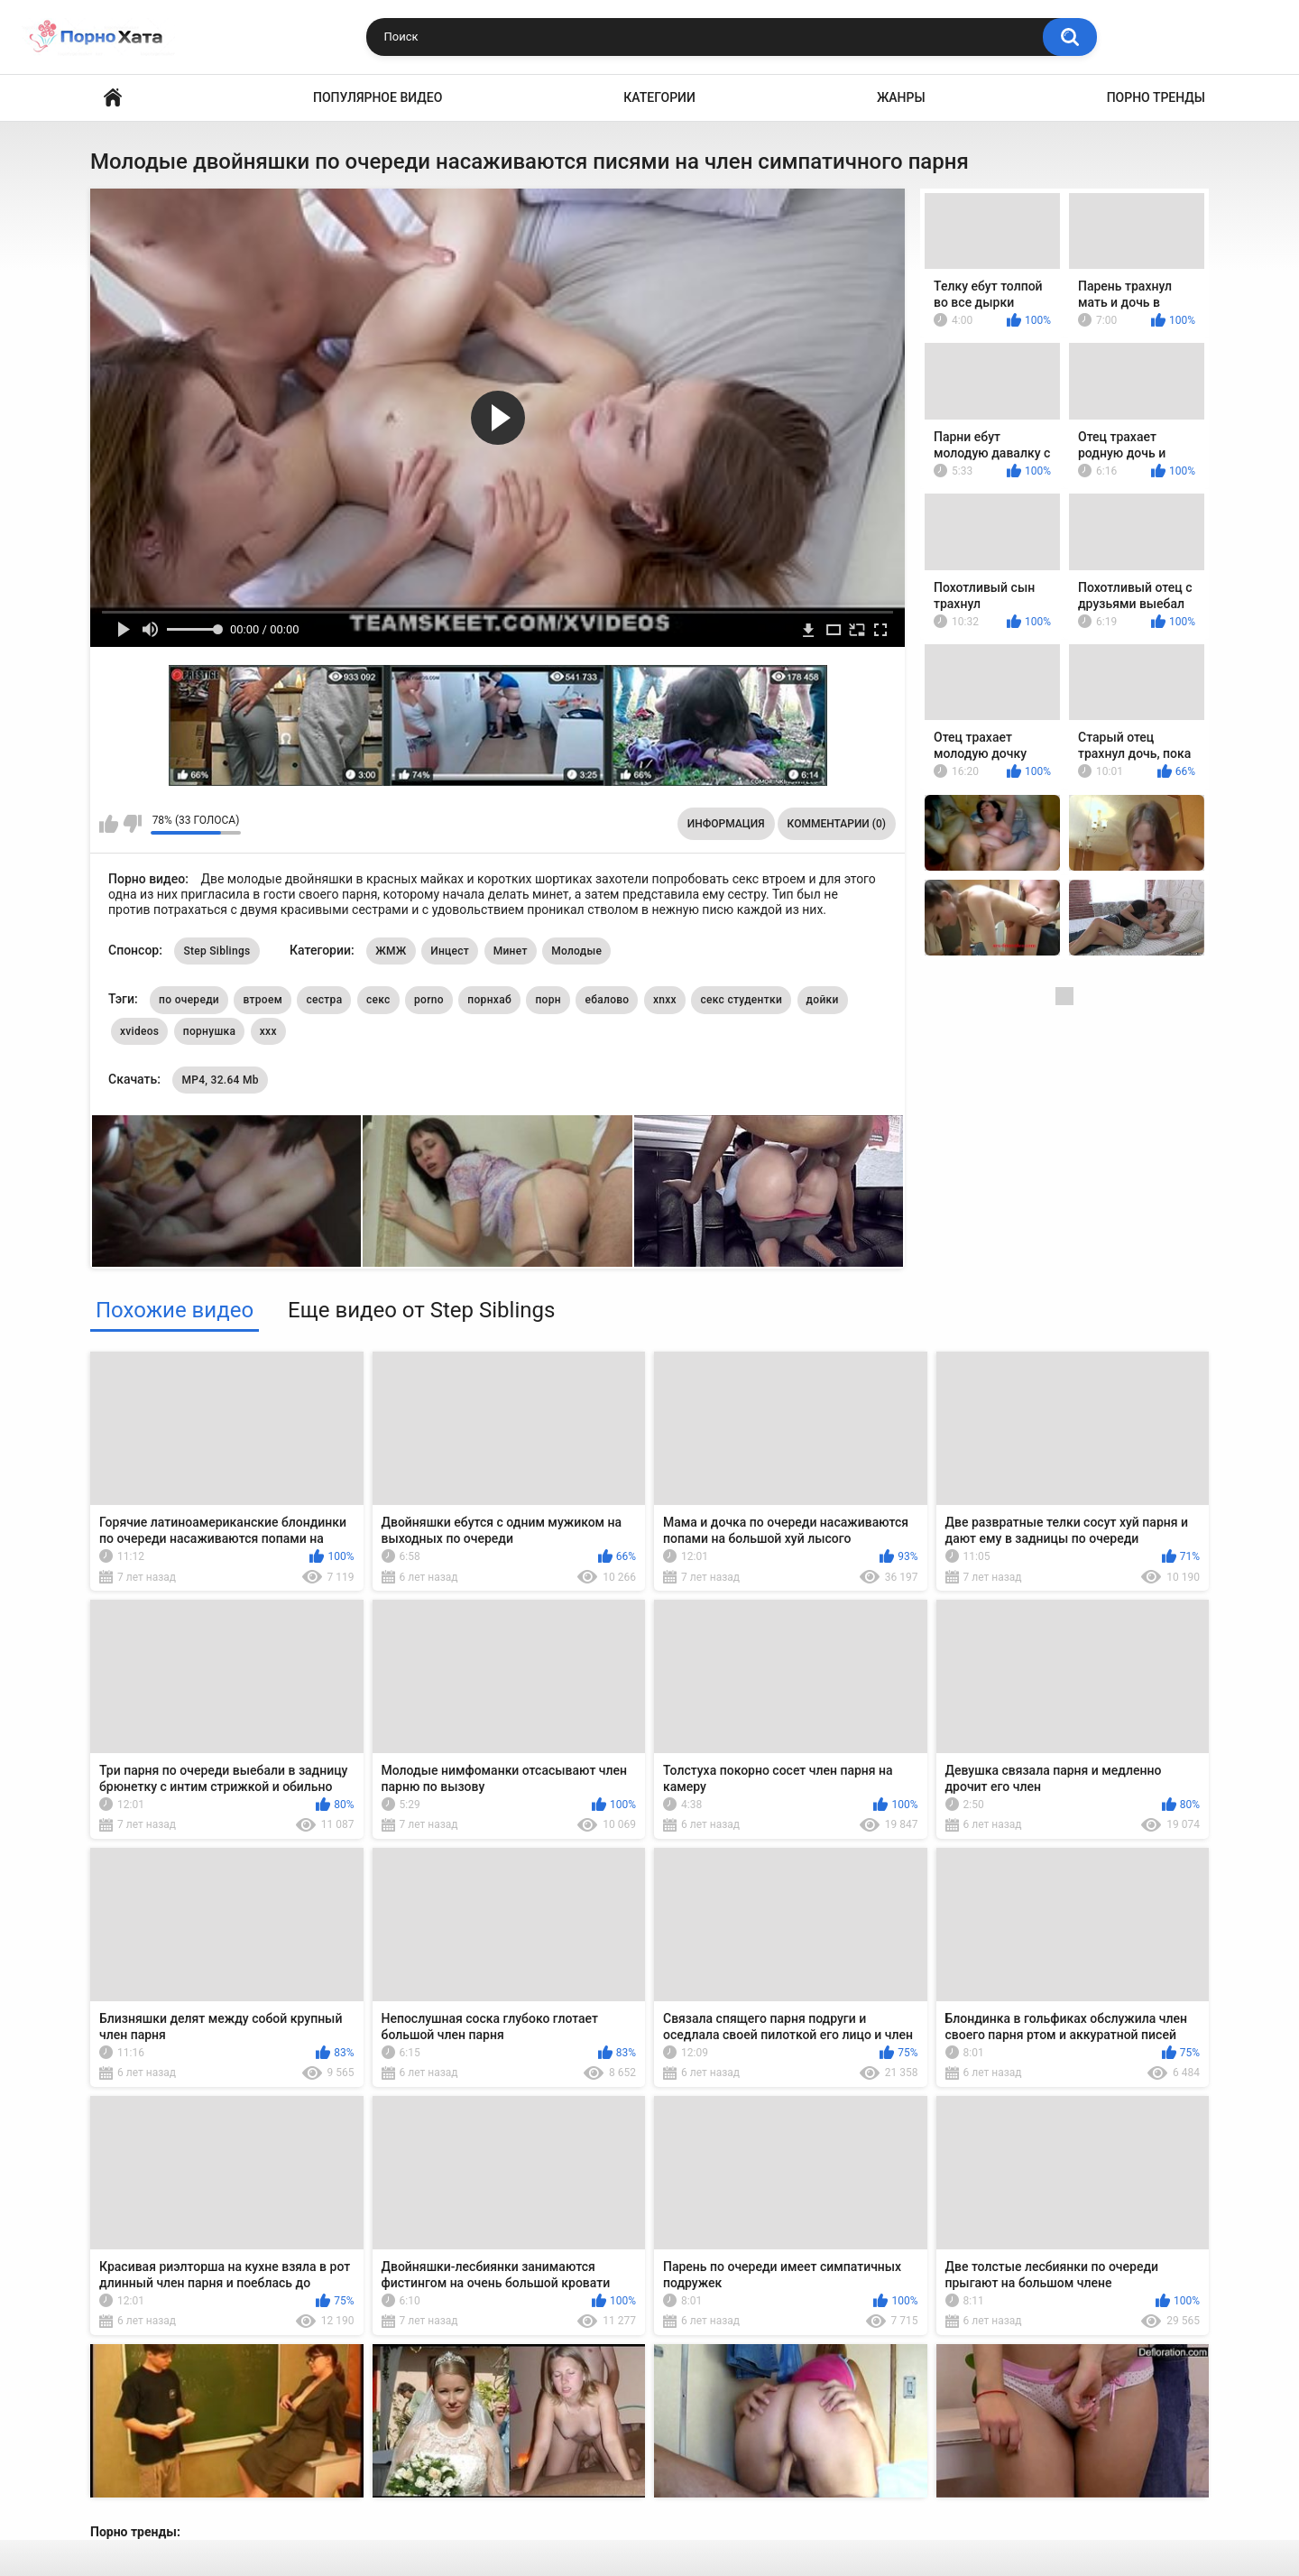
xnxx (665, 999)
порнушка (209, 1031)
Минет (510, 951)
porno (429, 999)
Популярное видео (377, 97)
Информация (726, 823)
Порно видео (112, 98)
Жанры (901, 97)
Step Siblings (216, 951)
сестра (324, 999)
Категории (659, 97)
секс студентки (741, 999)
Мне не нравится (132, 824)
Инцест (449, 951)
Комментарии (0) (837, 823)
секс (378, 999)
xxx (268, 1031)
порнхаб (489, 999)
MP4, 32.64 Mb (219, 1080)
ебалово (607, 999)
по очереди (189, 999)
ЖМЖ (390, 951)
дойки (822, 999)
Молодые (576, 951)
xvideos (139, 1031)
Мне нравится (108, 824)
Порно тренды (1156, 97)
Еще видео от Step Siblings (421, 1310)
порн (547, 999)
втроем (262, 999)
